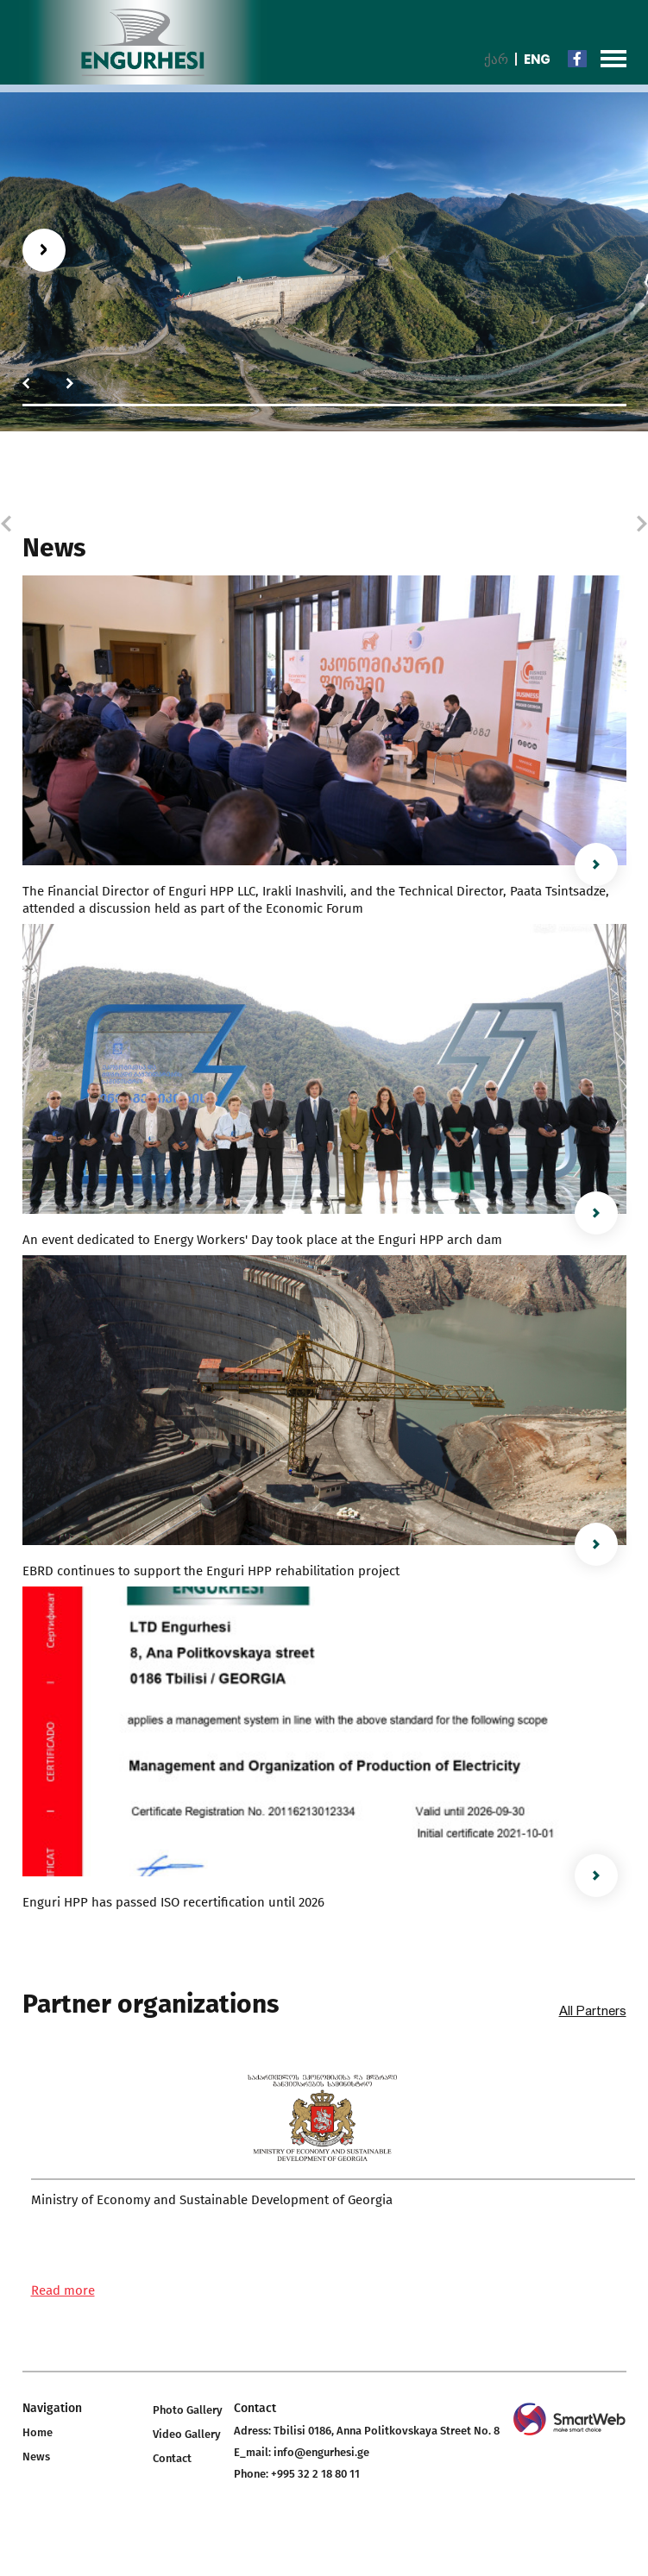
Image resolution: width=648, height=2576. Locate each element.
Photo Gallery (188, 2409)
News (36, 2456)
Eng (537, 59)
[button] (26, 383)
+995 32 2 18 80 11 (315, 2473)
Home (37, 2432)
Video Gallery (187, 2434)
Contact (172, 2458)
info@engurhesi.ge (321, 2452)
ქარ (496, 59)
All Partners (592, 2011)
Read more (63, 2290)
